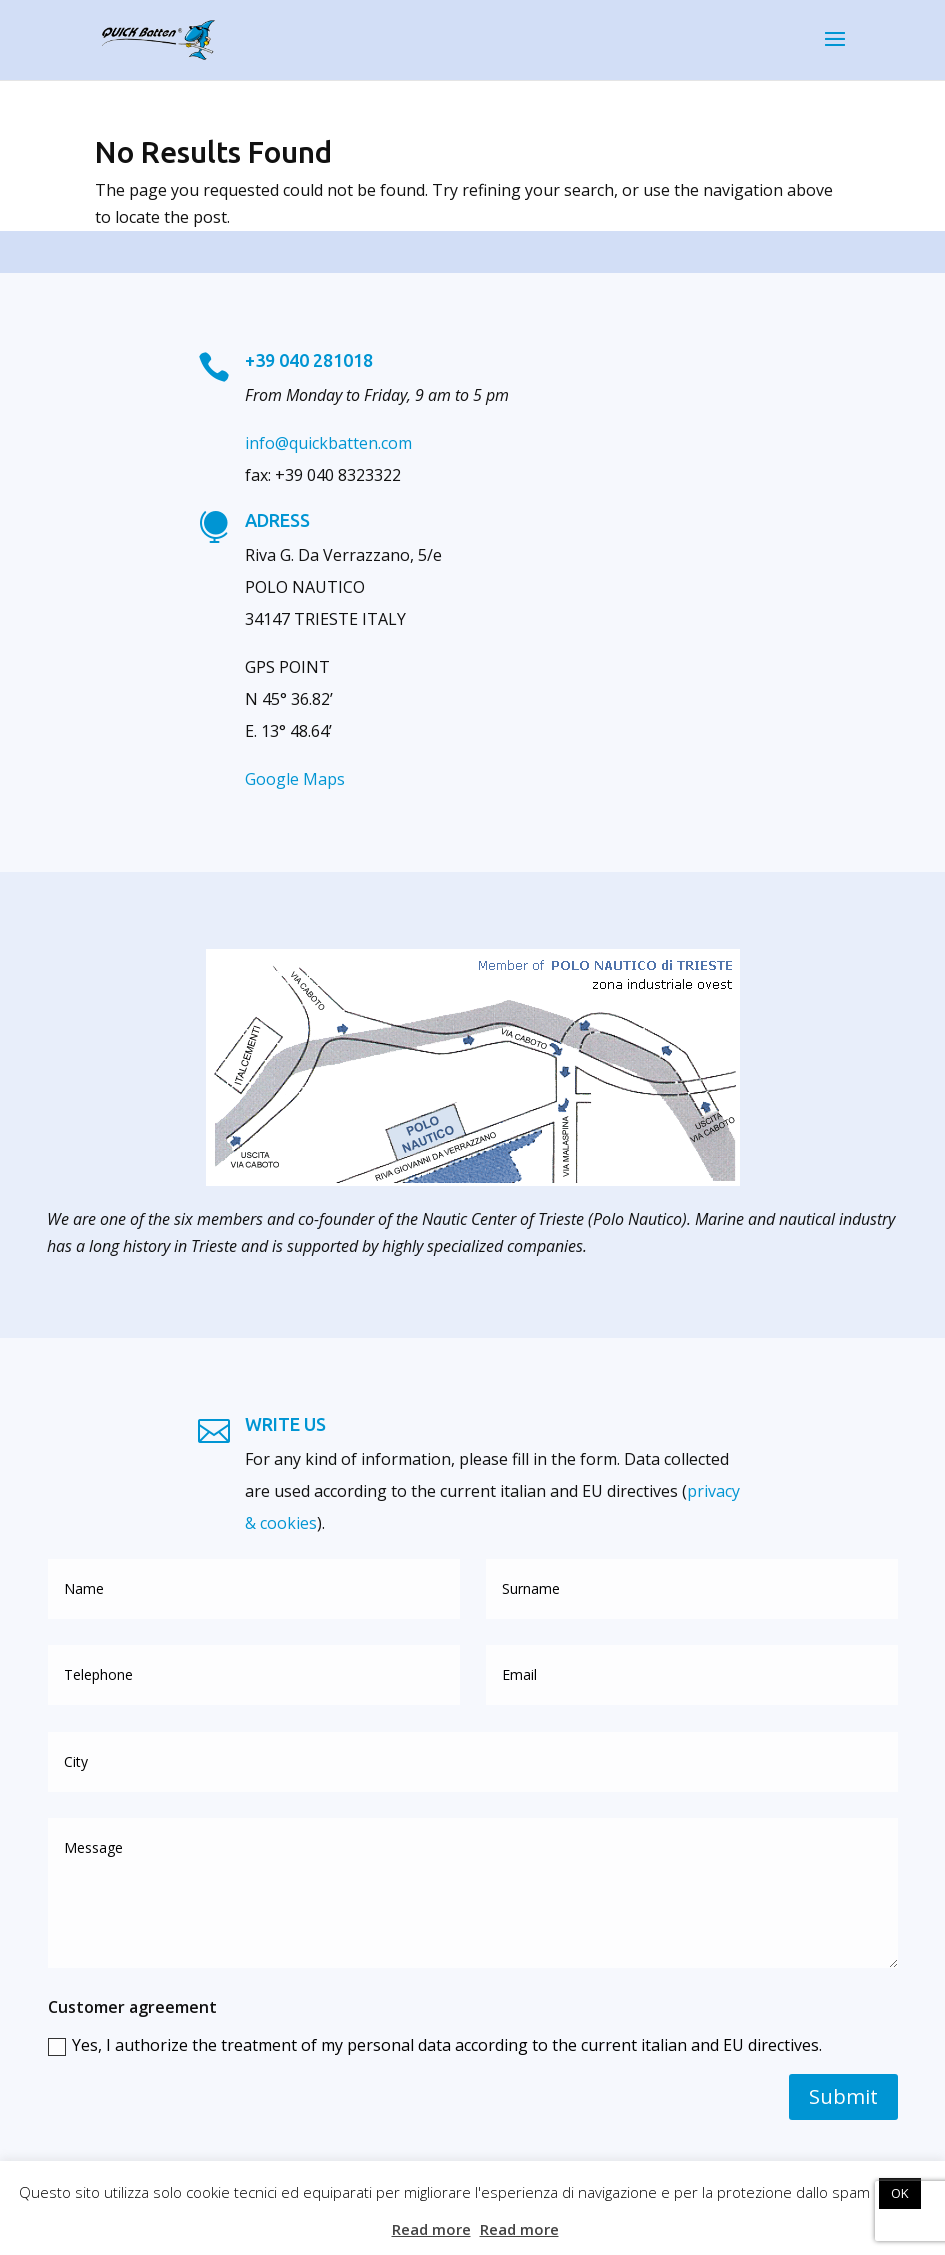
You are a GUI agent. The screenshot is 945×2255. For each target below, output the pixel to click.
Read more (431, 2229)
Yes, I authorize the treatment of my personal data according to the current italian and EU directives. (435, 2045)
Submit (843, 2096)
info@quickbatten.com (328, 443)
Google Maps (295, 779)
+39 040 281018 (309, 360)
